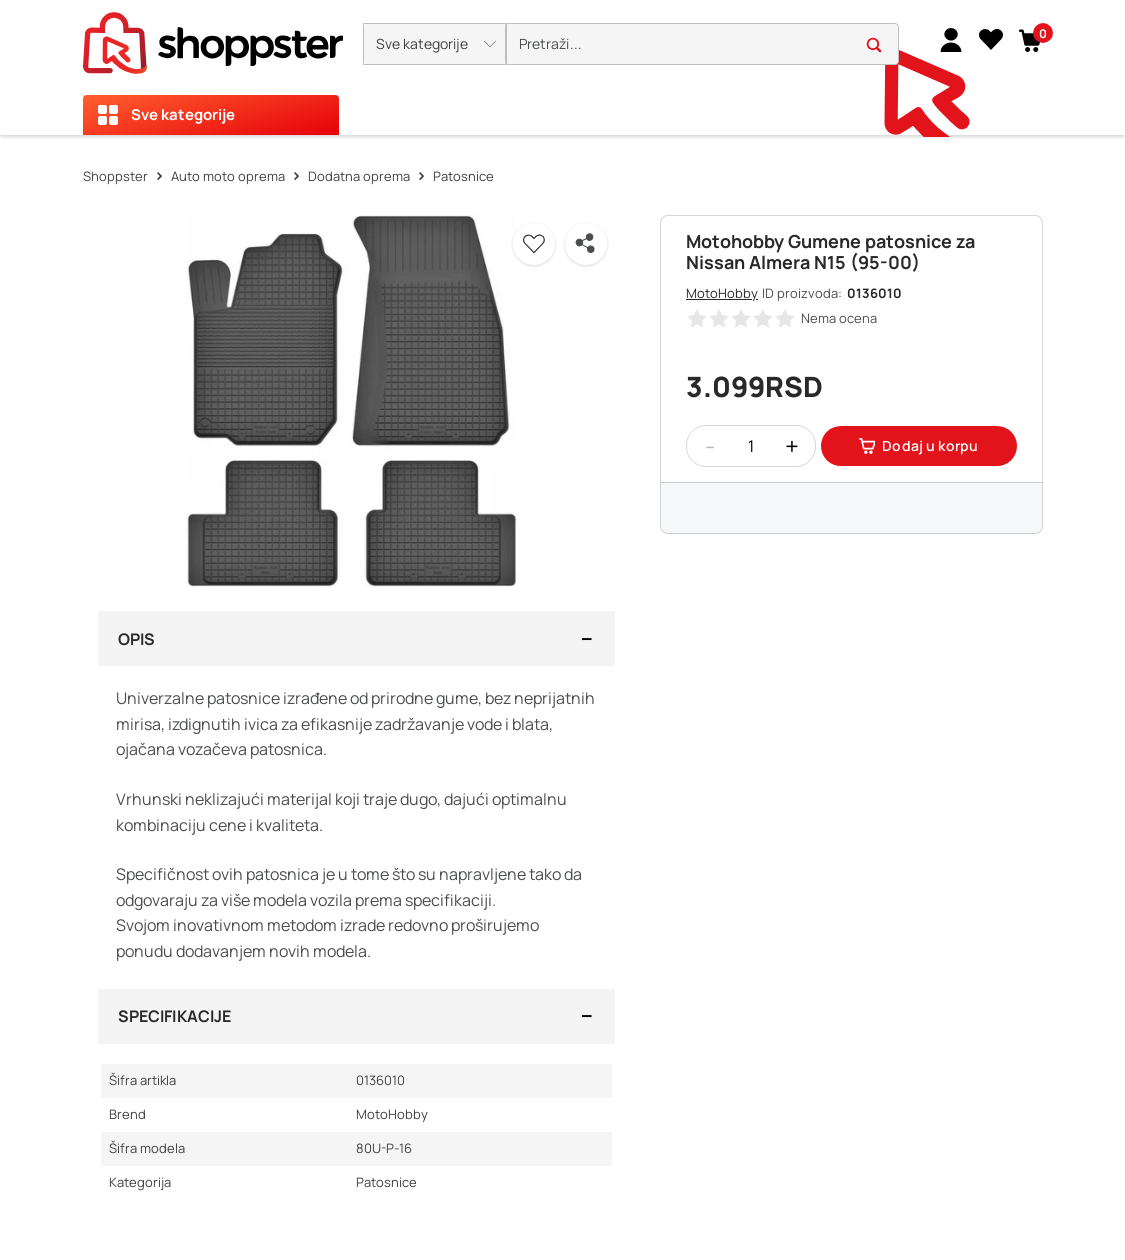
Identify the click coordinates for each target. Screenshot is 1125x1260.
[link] (951, 39)
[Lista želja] (991, 39)
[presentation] (562, 67)
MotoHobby (722, 293)
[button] (434, 44)
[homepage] (213, 37)
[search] (702, 44)
